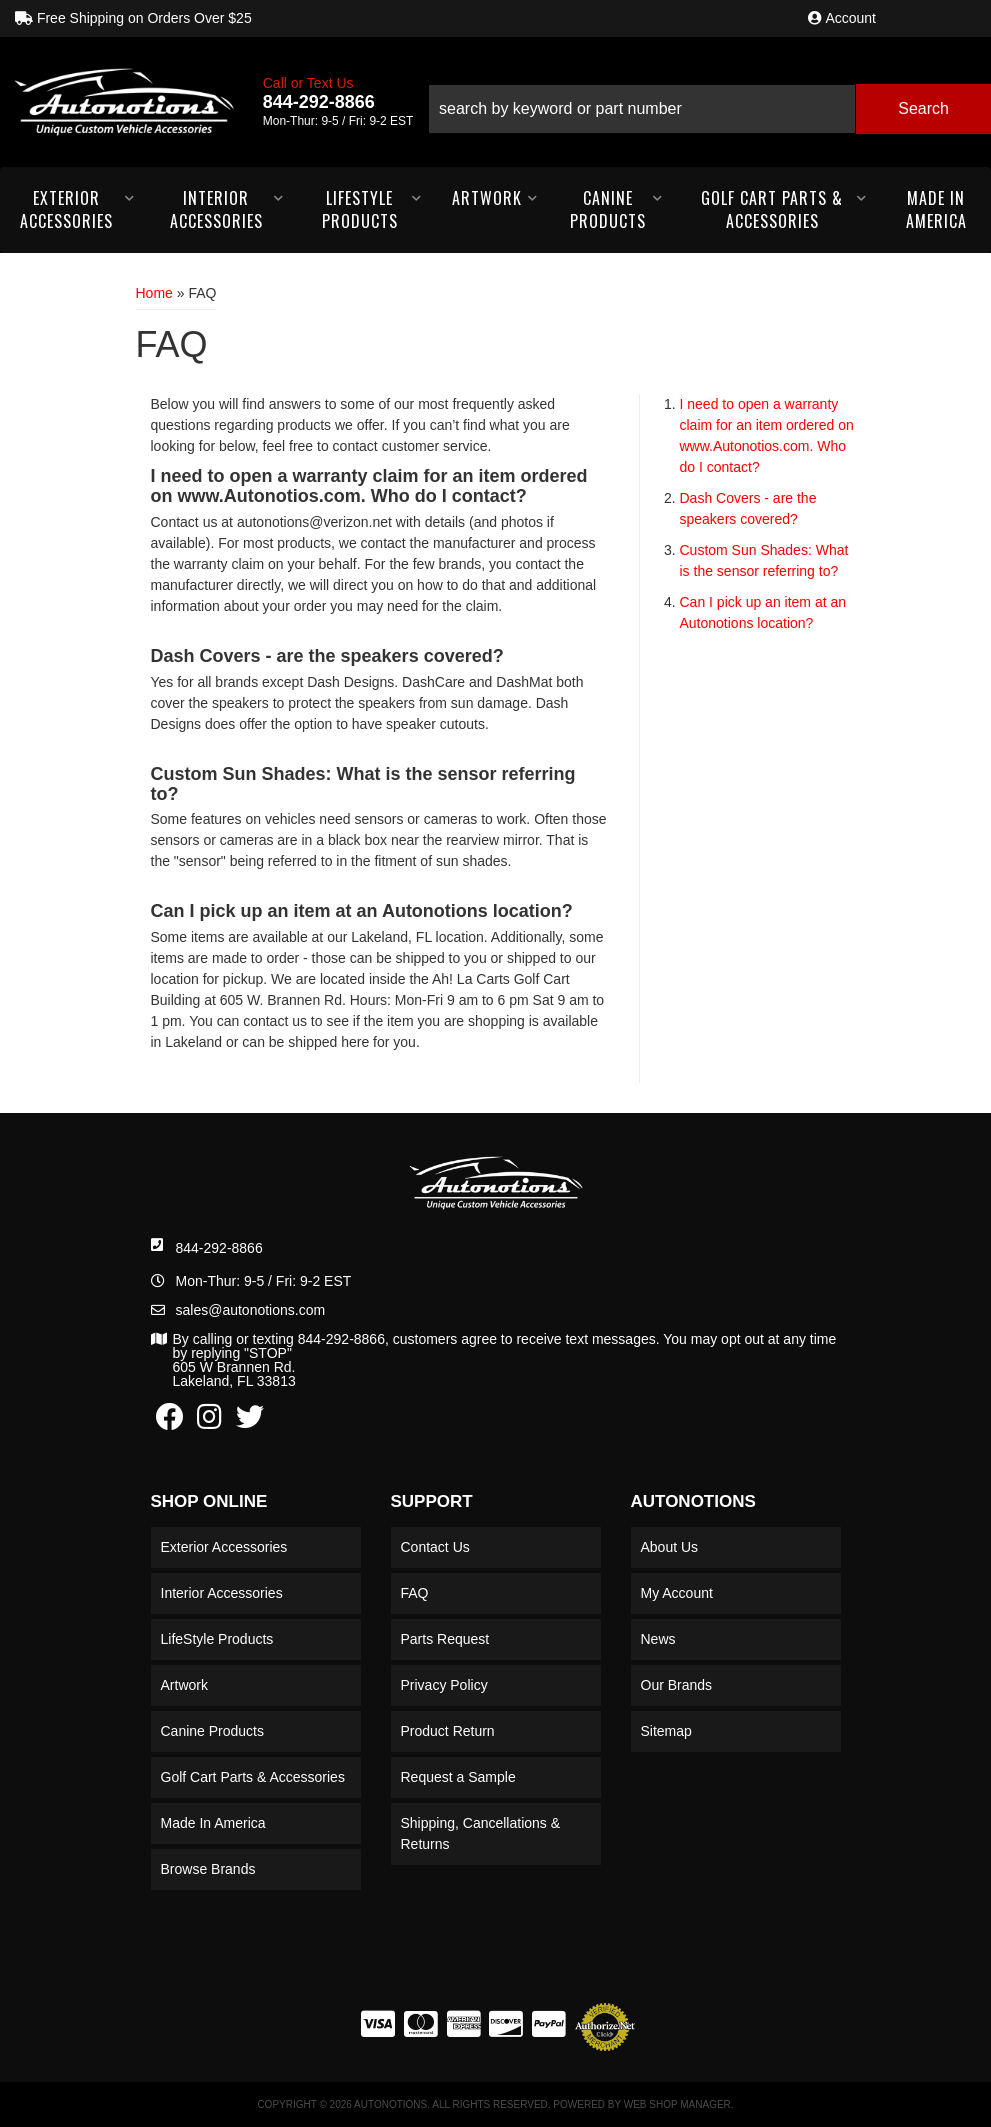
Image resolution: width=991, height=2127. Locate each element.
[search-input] (642, 109)
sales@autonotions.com (251, 1310)
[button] (709, 101)
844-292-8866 (219, 1248)
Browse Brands (208, 1869)
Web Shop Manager (677, 2104)
